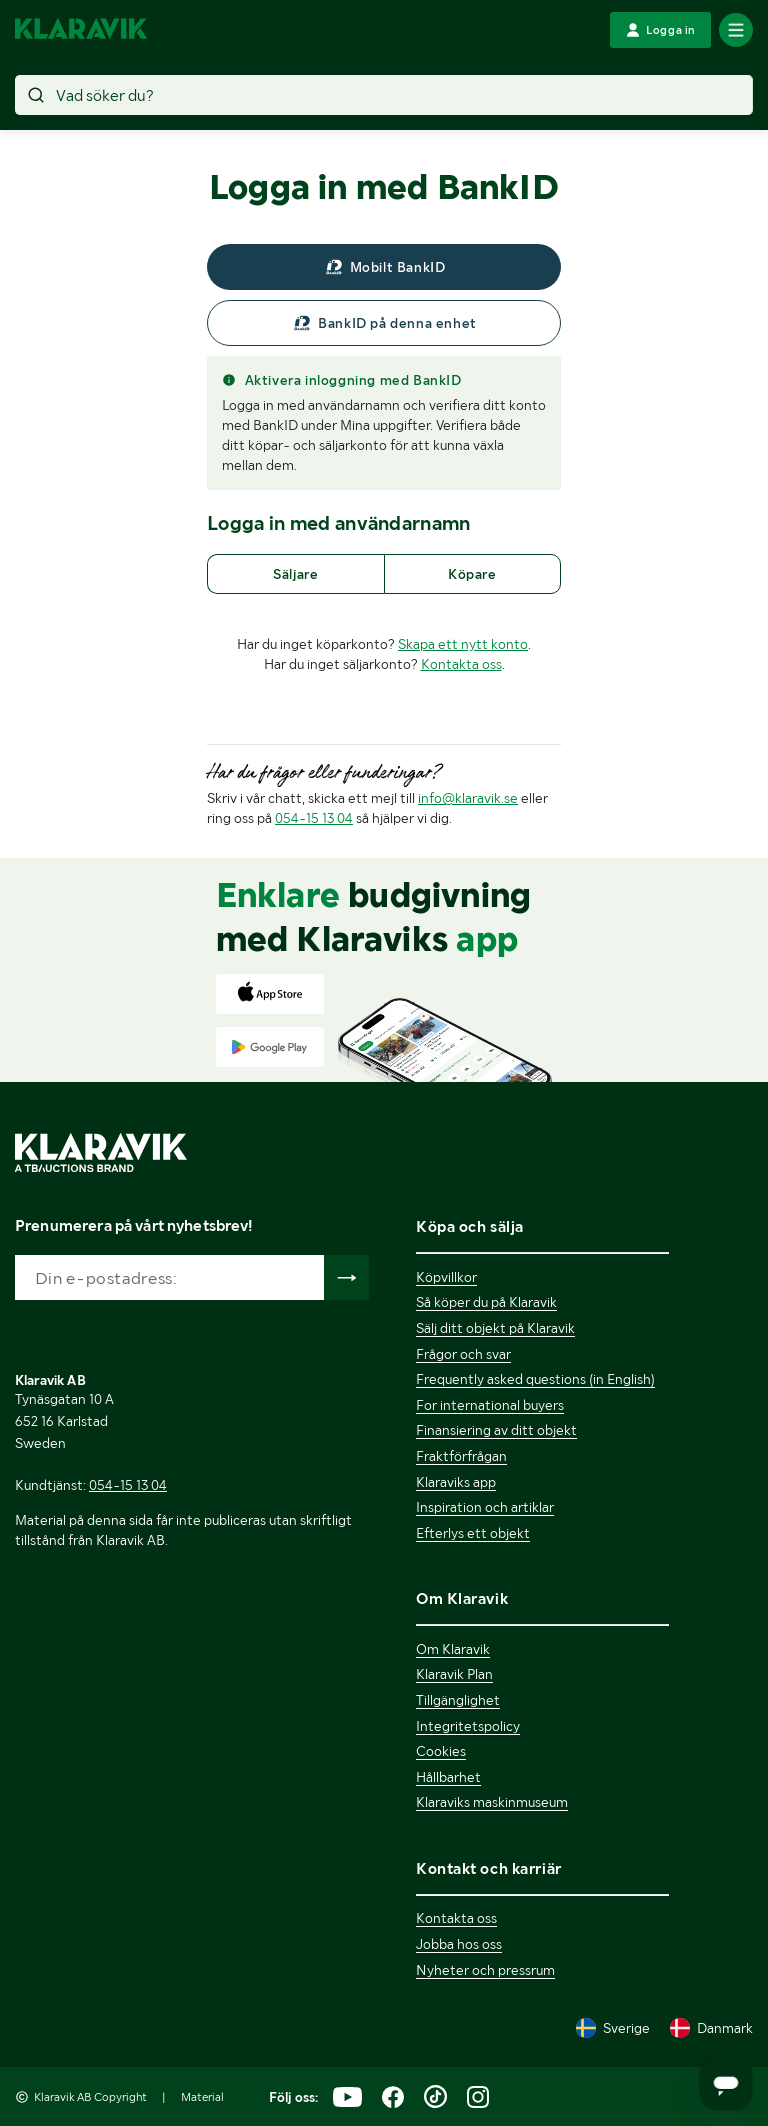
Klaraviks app (456, 1482)
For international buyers (490, 1405)
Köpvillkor (446, 1277)
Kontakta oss (461, 664)
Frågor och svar (463, 1354)
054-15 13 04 (314, 818)
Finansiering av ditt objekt (496, 1430)
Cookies (441, 1751)
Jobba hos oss (459, 1944)
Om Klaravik (453, 1649)
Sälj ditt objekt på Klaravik (495, 1328)
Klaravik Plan (454, 1674)
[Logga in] (660, 30)
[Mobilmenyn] (736, 30)
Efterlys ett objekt (473, 1533)
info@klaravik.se (468, 798)
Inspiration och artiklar (485, 1507)
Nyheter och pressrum (485, 1970)
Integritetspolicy (468, 1726)
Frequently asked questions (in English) (535, 1379)
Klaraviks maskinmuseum (492, 1802)
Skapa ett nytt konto (463, 644)
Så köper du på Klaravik (486, 1302)
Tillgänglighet (458, 1700)
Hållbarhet (448, 1777)
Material (202, 2097)
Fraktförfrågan (461, 1456)
